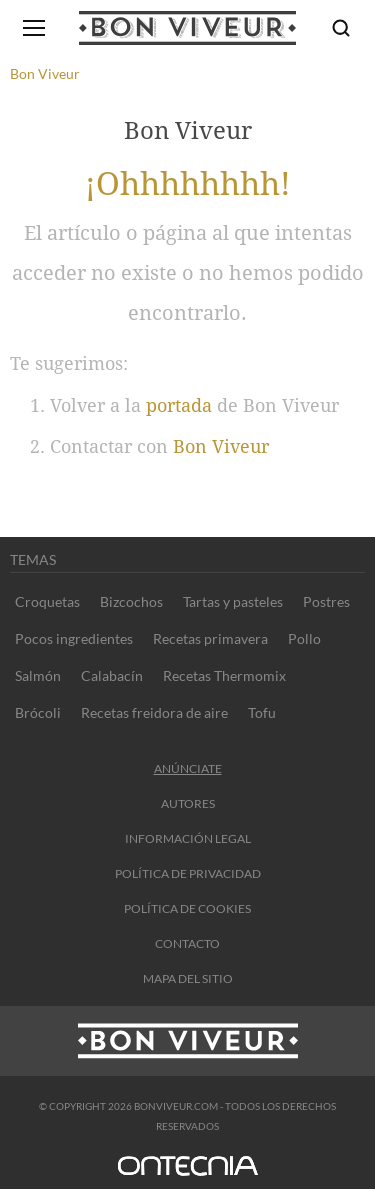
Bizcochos (131, 601)
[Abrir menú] (34, 28)
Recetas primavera (210, 638)
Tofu (262, 712)
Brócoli (38, 712)
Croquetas (47, 601)
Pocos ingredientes (74, 638)
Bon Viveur (221, 446)
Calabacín (112, 675)
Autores (188, 803)
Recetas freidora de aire (154, 712)
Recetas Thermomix (224, 675)
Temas (33, 559)
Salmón (38, 675)
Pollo (304, 638)
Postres (326, 601)
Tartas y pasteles (233, 601)
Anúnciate (188, 768)
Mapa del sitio (188, 978)
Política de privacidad (188, 873)
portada (179, 405)
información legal (188, 838)
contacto (187, 943)
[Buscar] (341, 28)
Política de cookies (187, 908)
